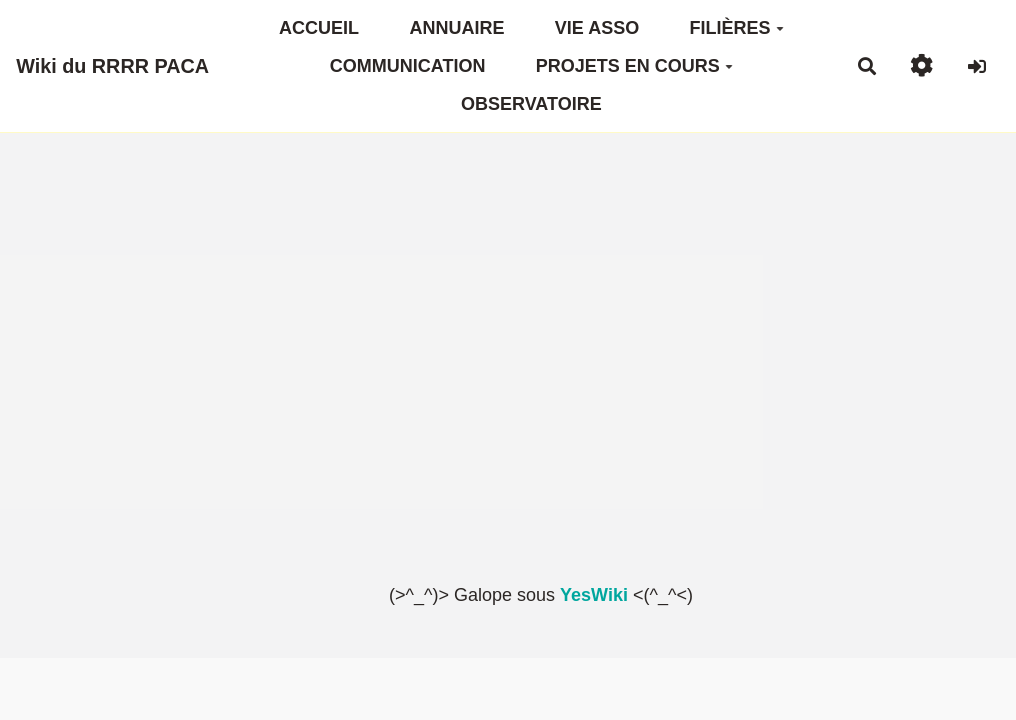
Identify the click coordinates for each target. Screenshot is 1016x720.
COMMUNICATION (408, 66)
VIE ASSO (597, 28)
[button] (921, 65)
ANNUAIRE (456, 28)
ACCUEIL (319, 28)
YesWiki (594, 595)
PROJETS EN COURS (634, 66)
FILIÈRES (737, 28)
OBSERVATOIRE (531, 104)
